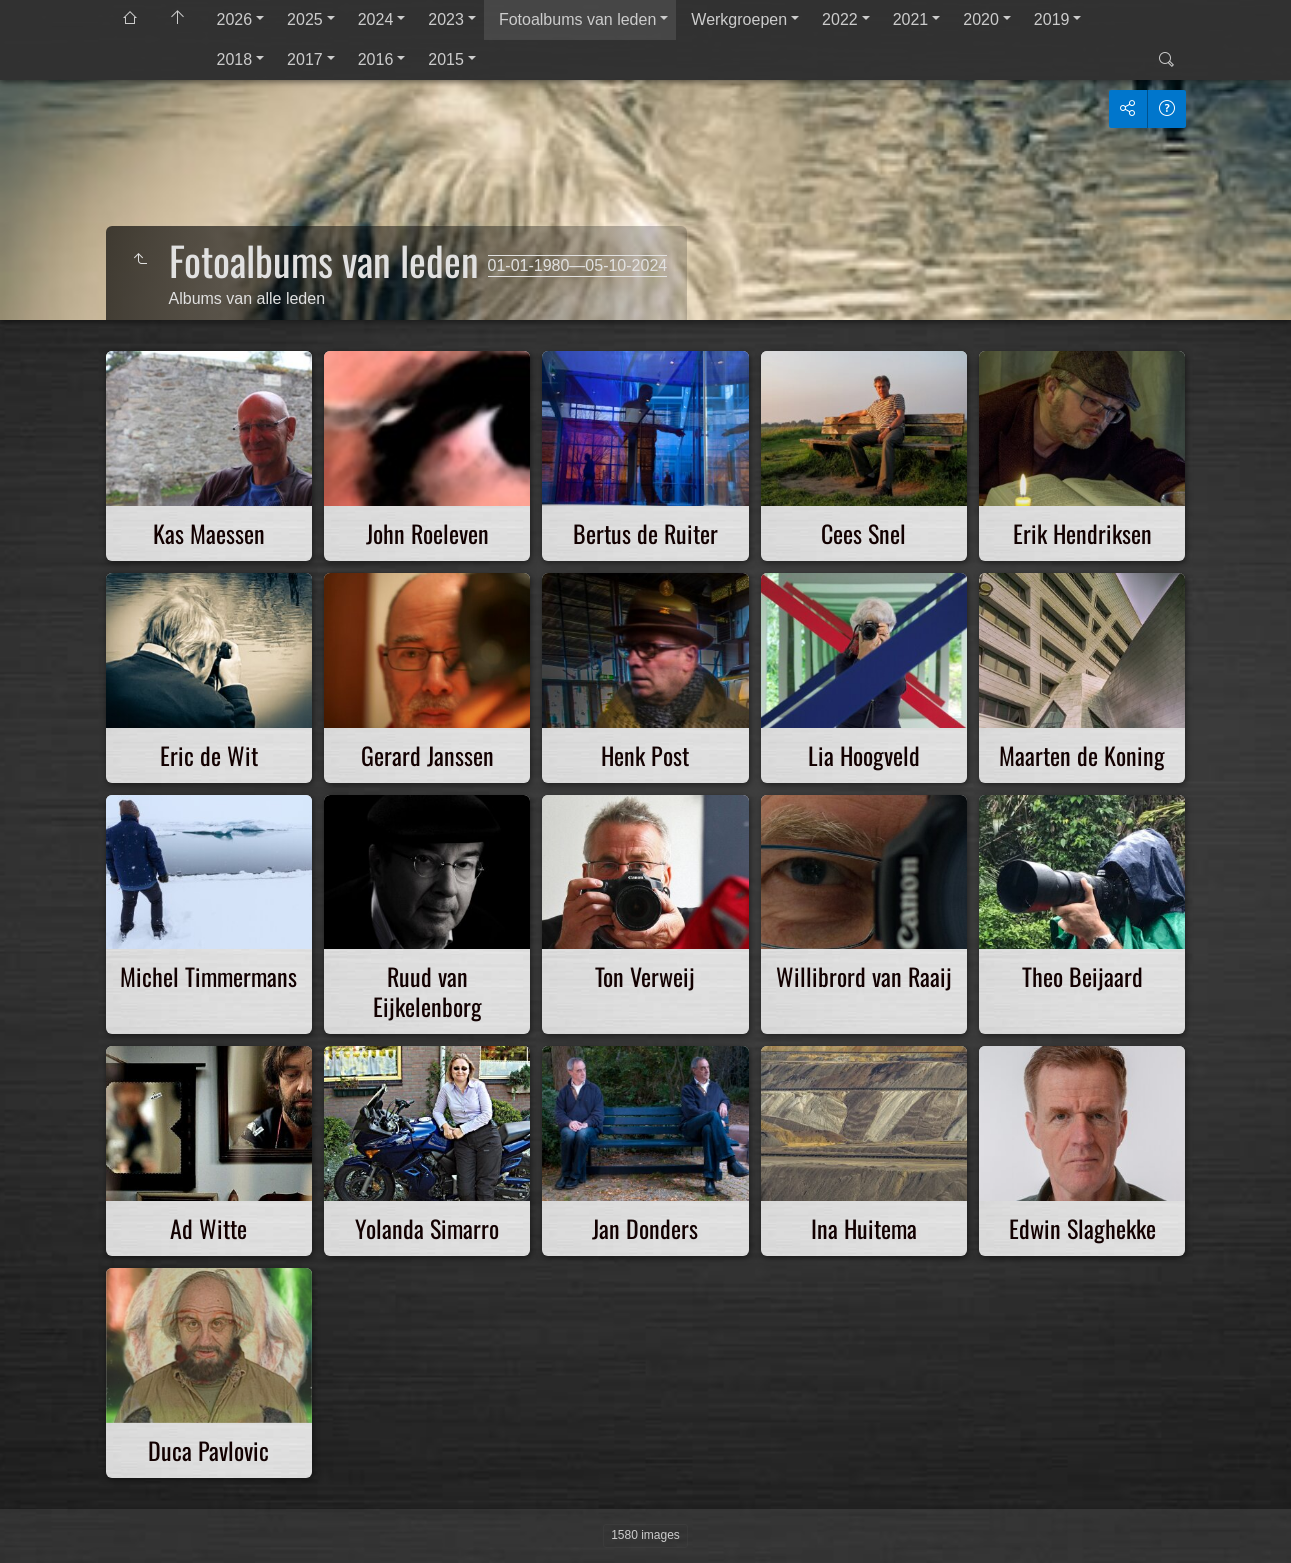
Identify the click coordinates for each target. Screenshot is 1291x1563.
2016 (376, 59)
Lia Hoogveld (864, 755)
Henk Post (645, 755)
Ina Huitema (864, 1228)
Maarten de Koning (1082, 755)
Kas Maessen (209, 533)
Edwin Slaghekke (1082, 1228)
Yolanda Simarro (427, 1228)
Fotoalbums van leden (577, 19)
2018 (235, 59)
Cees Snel (863, 533)
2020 (981, 19)
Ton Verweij (645, 976)
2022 (840, 19)
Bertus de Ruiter (645, 533)
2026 (235, 19)
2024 (376, 19)
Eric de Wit (209, 755)
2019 (1052, 19)
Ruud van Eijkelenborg (427, 991)
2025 (305, 19)
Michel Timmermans (208, 976)
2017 (305, 59)
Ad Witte (208, 1228)
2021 (911, 19)
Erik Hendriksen (1082, 533)
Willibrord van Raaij (864, 976)
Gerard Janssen (427, 755)
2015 (446, 59)
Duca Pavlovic (208, 1450)
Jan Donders (645, 1228)
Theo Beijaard (1082, 976)
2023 (446, 19)
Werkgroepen (739, 19)
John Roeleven (427, 533)
